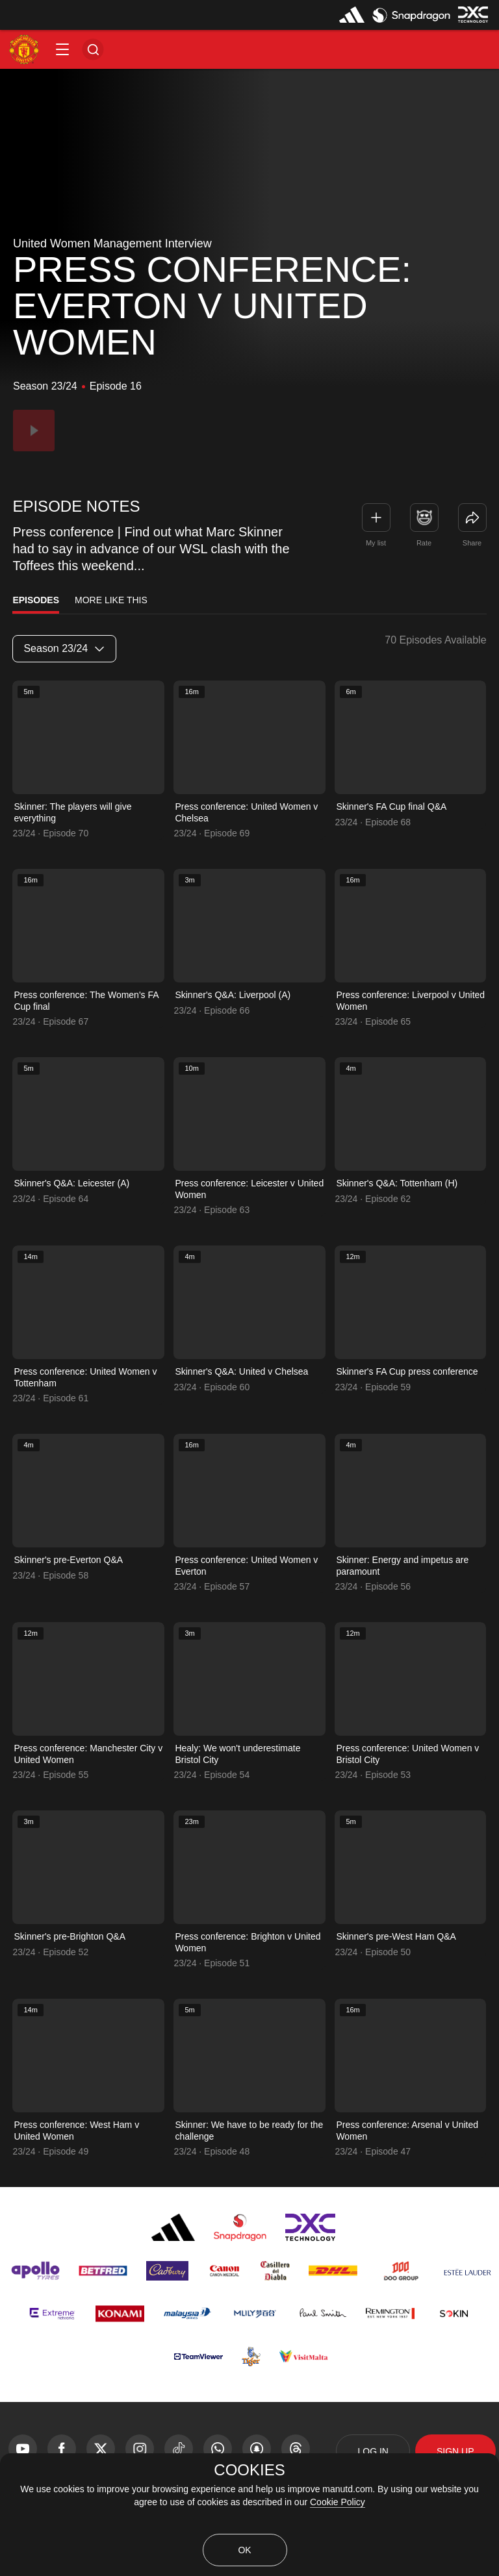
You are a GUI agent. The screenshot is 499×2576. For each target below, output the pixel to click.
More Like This (111, 600)
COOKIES (249, 2470)
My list (376, 543)
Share (472, 543)
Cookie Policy (337, 2502)
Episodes (35, 600)
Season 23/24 (63, 648)
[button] (62, 49)
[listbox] (64, 648)
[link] (472, 517)
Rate (423, 543)
